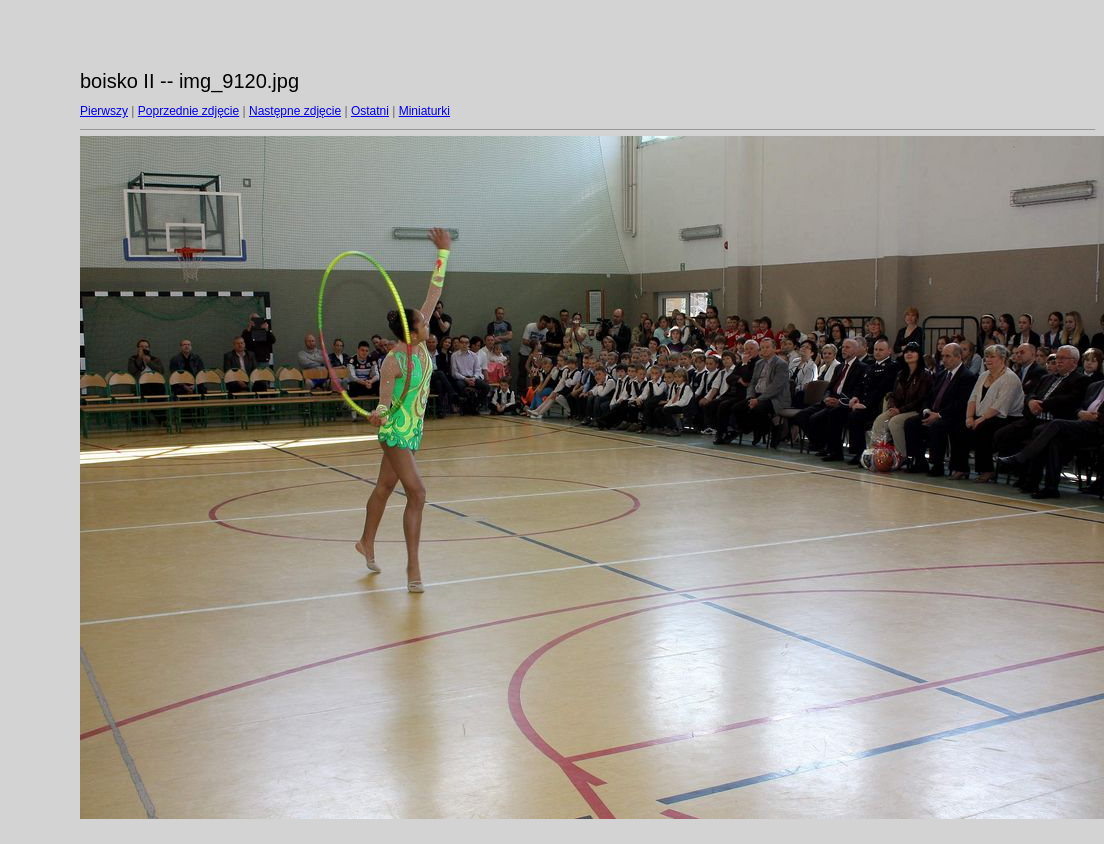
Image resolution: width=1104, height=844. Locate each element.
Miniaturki (424, 111)
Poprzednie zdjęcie (188, 111)
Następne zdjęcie (295, 111)
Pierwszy (104, 111)
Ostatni (370, 111)
